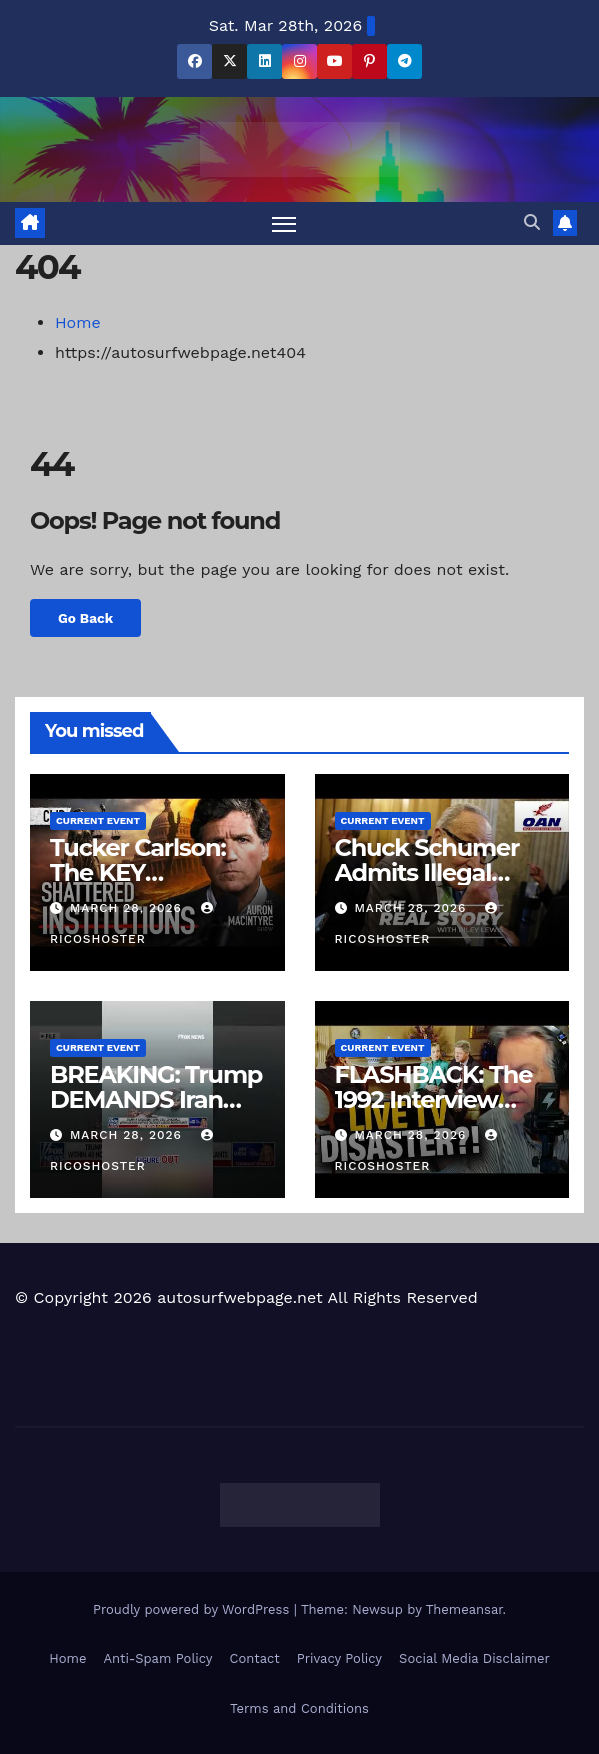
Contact (255, 1658)
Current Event (98, 820)
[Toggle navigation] (284, 223)
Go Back (85, 618)
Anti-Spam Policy (157, 1658)
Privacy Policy (339, 1658)
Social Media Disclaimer (474, 1658)
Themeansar (464, 1609)
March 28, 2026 (128, 908)
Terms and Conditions (299, 1708)
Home (78, 322)
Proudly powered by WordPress (193, 1609)
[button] (532, 222)
